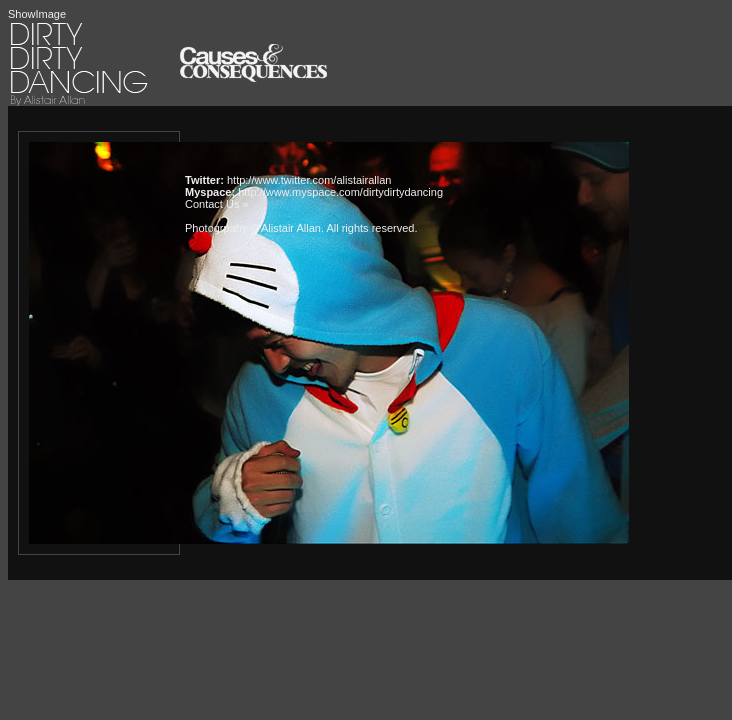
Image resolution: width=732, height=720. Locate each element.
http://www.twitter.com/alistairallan (309, 180)
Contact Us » (217, 204)
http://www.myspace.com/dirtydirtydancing (340, 192)
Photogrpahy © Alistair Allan (253, 228)
